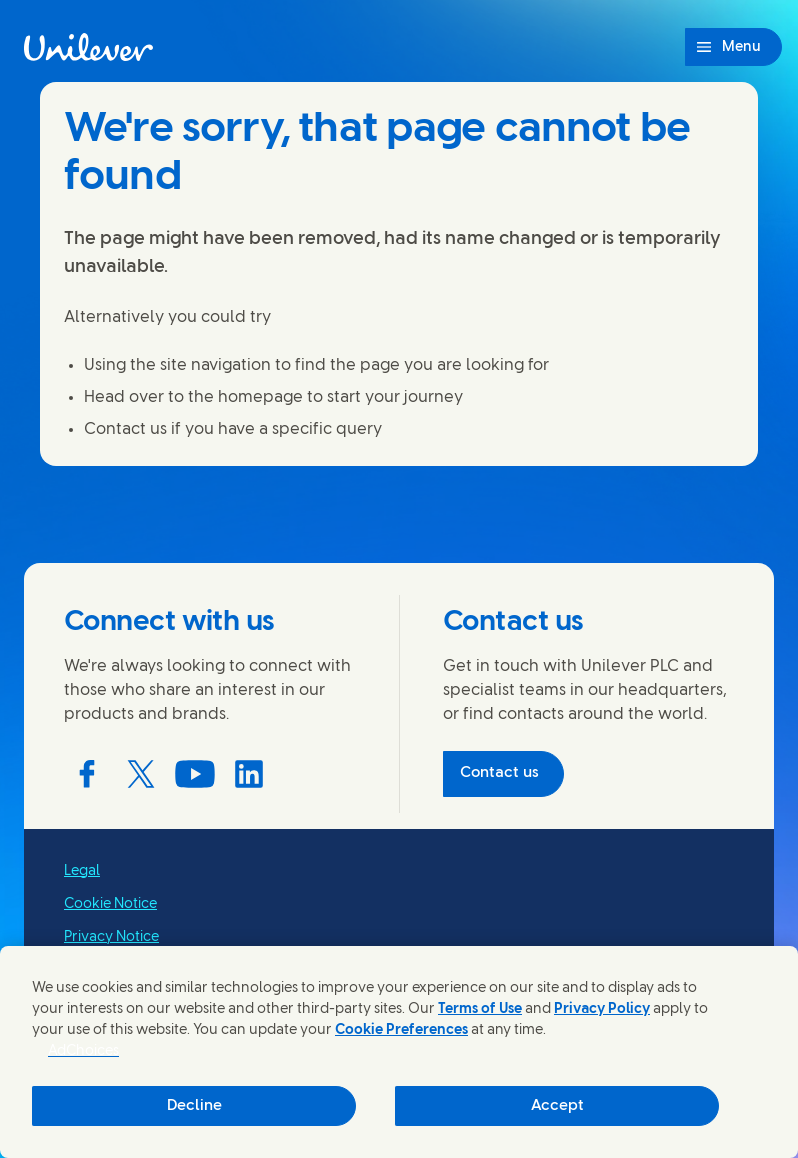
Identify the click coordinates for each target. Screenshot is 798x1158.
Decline (194, 1106)
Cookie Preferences (401, 1030)
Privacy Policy (602, 1009)
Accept (557, 1106)
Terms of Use (480, 1009)
